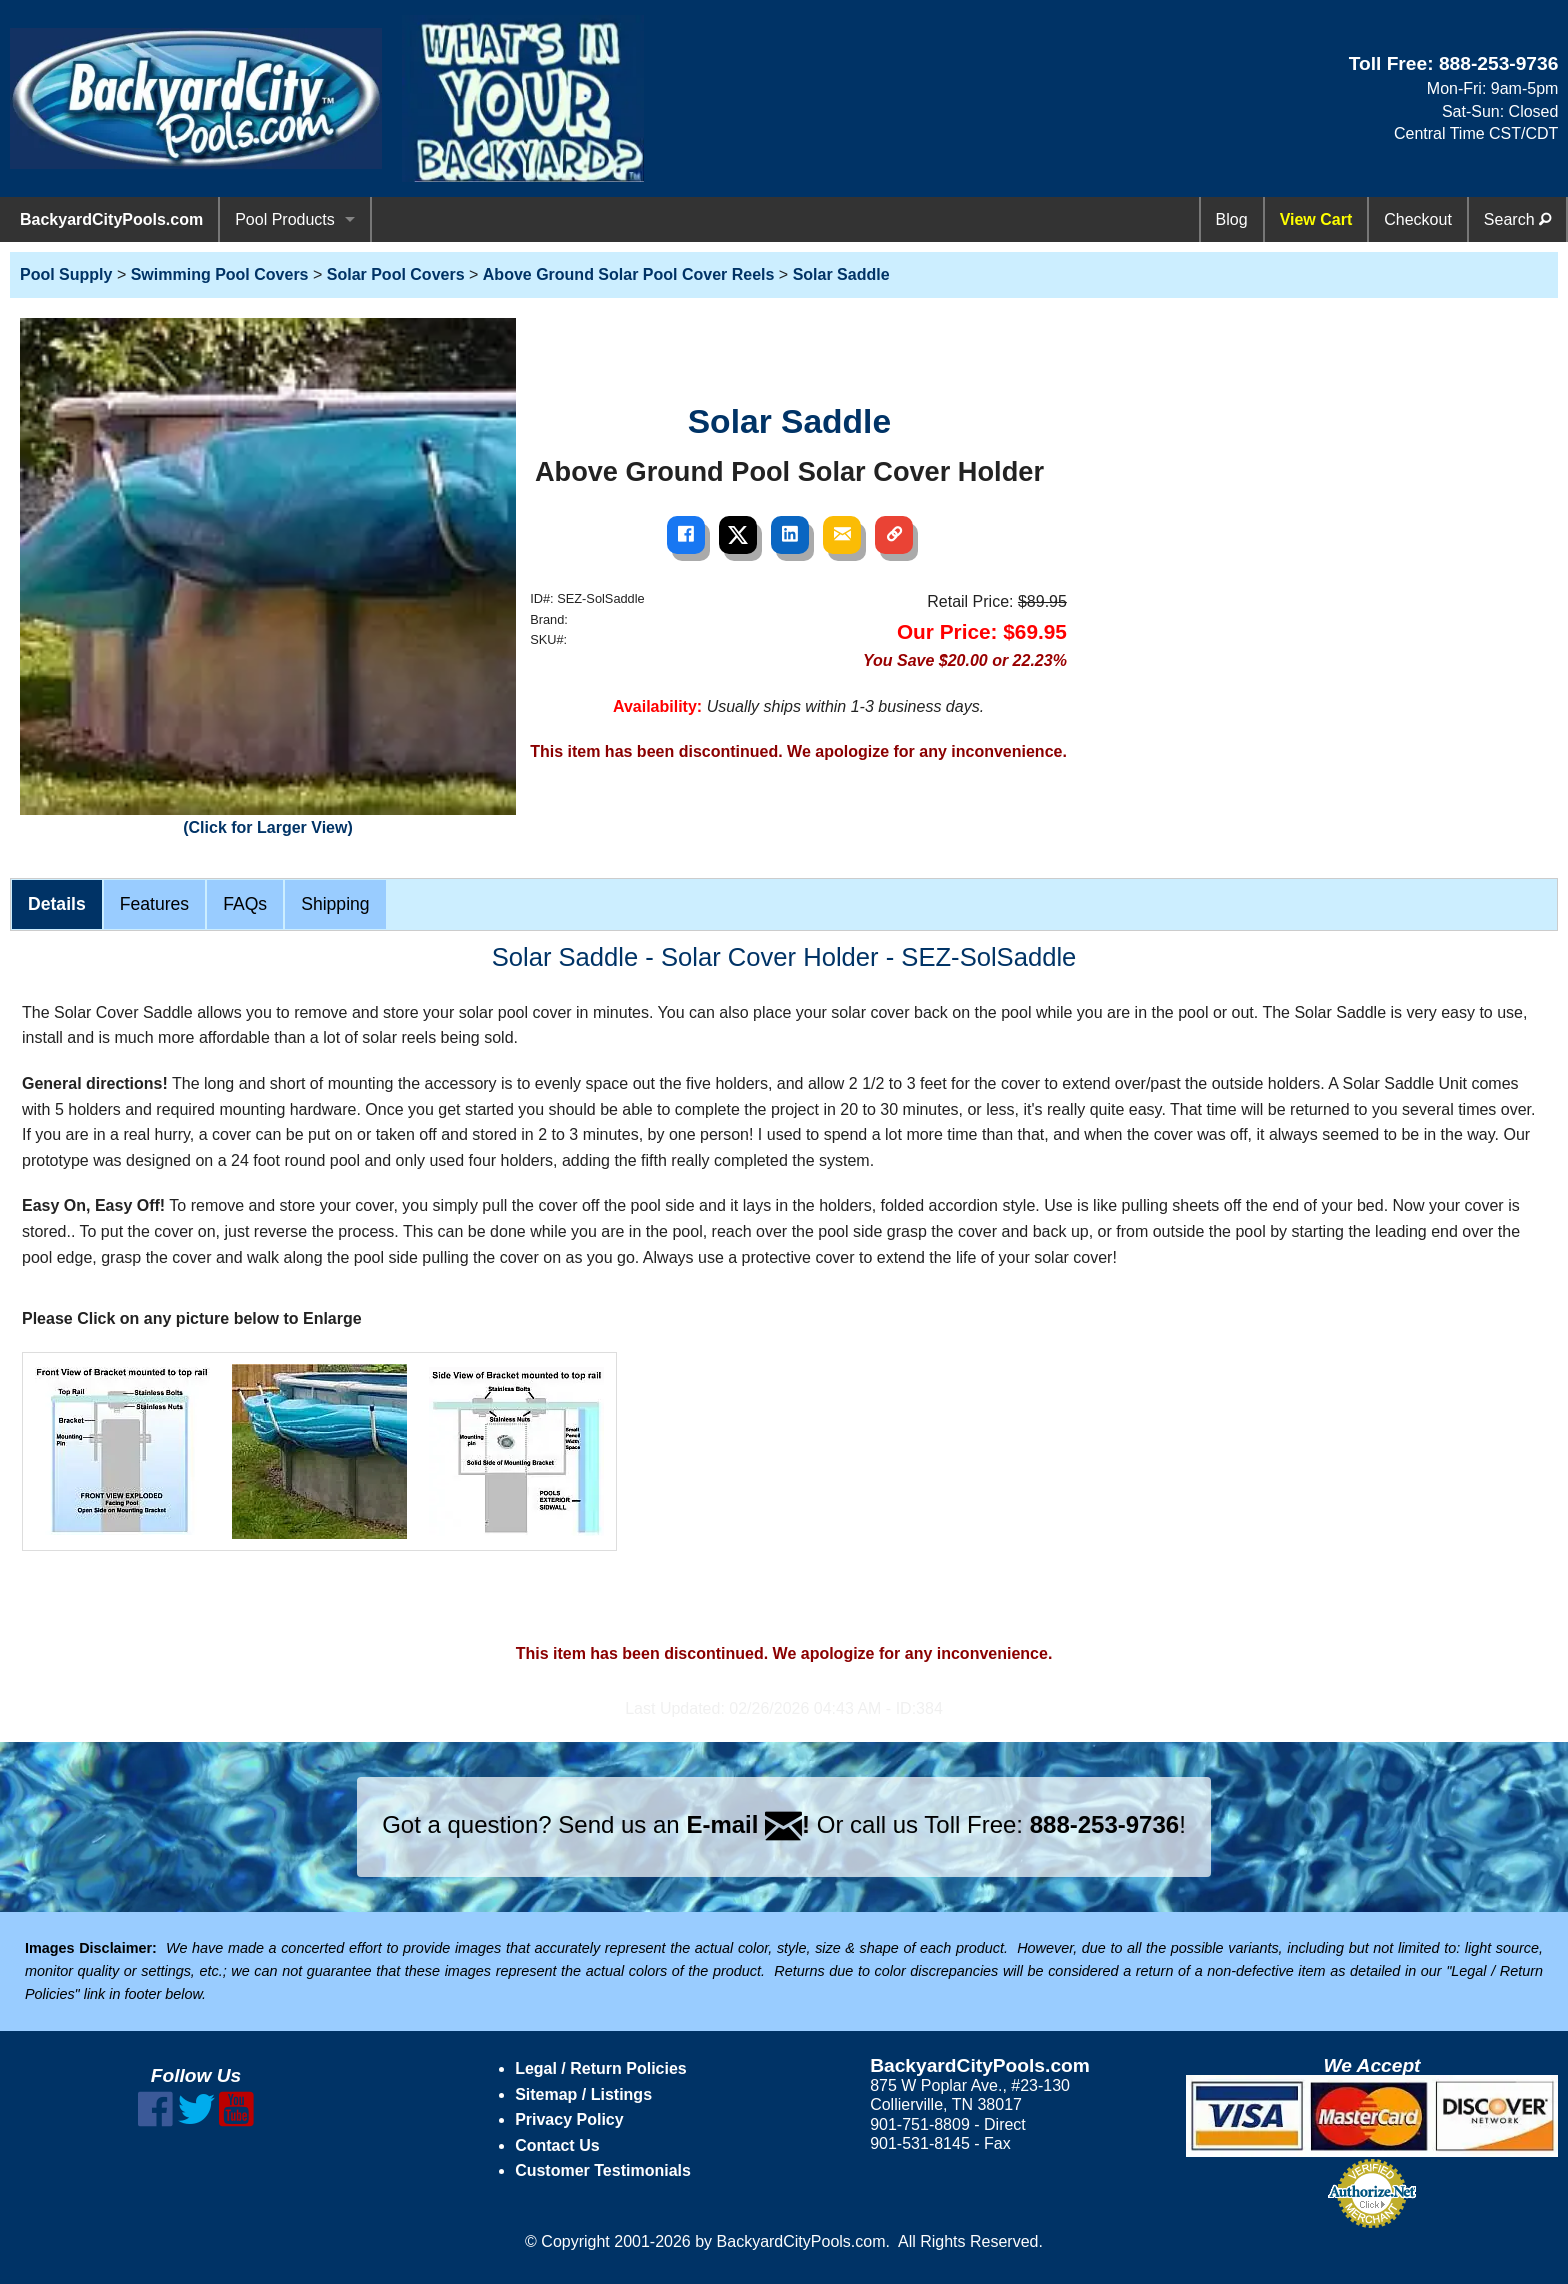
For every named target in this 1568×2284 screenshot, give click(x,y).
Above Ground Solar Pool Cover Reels (629, 274)
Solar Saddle (841, 274)
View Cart (1316, 219)
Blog (1232, 219)
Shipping (335, 904)
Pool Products (285, 219)
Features (154, 904)
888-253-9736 (1499, 63)
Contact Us (557, 2145)
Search (1517, 219)
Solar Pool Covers (396, 274)
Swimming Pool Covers (220, 274)
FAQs (245, 904)
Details (57, 904)
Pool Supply (66, 274)
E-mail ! (748, 1824)
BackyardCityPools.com (111, 219)
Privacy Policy (569, 2119)
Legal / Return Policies (601, 2068)
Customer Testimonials (603, 2170)
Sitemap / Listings (583, 2094)
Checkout (1418, 219)
